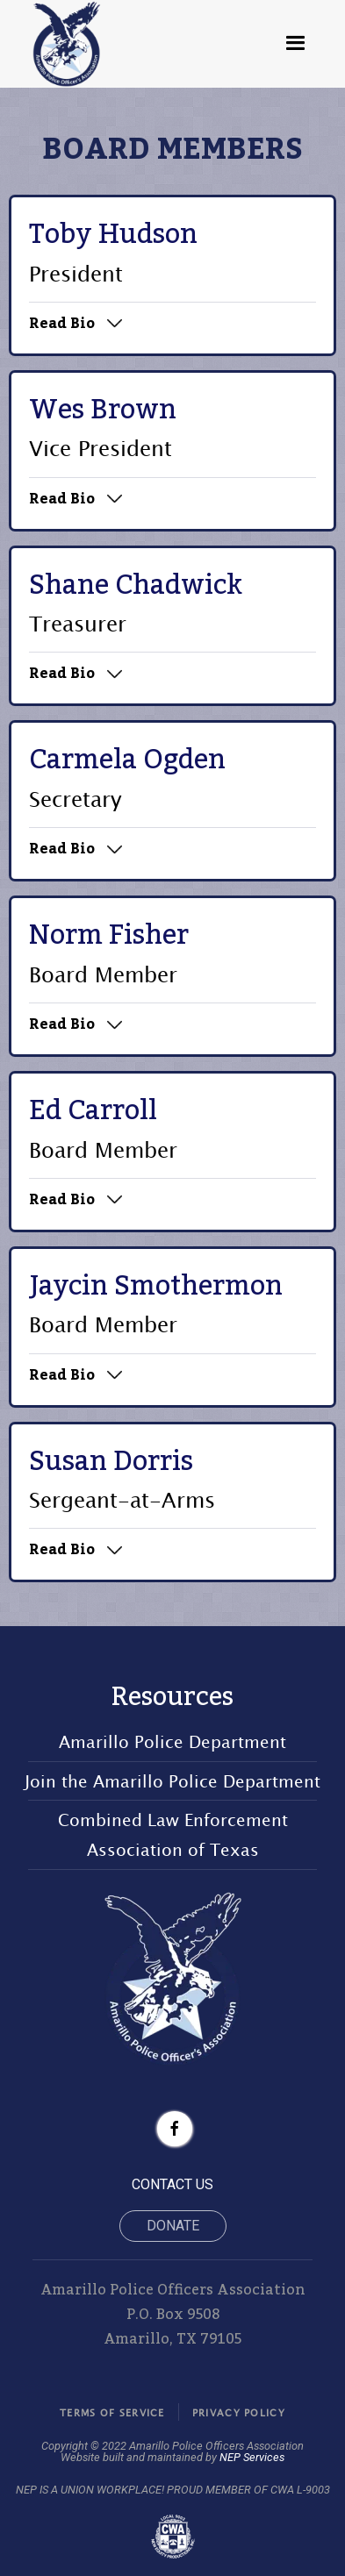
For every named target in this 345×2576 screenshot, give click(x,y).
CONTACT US (172, 2184)
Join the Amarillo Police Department (172, 1781)
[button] (296, 44)
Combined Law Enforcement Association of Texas (173, 1834)
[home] (67, 44)
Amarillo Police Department (172, 1741)
